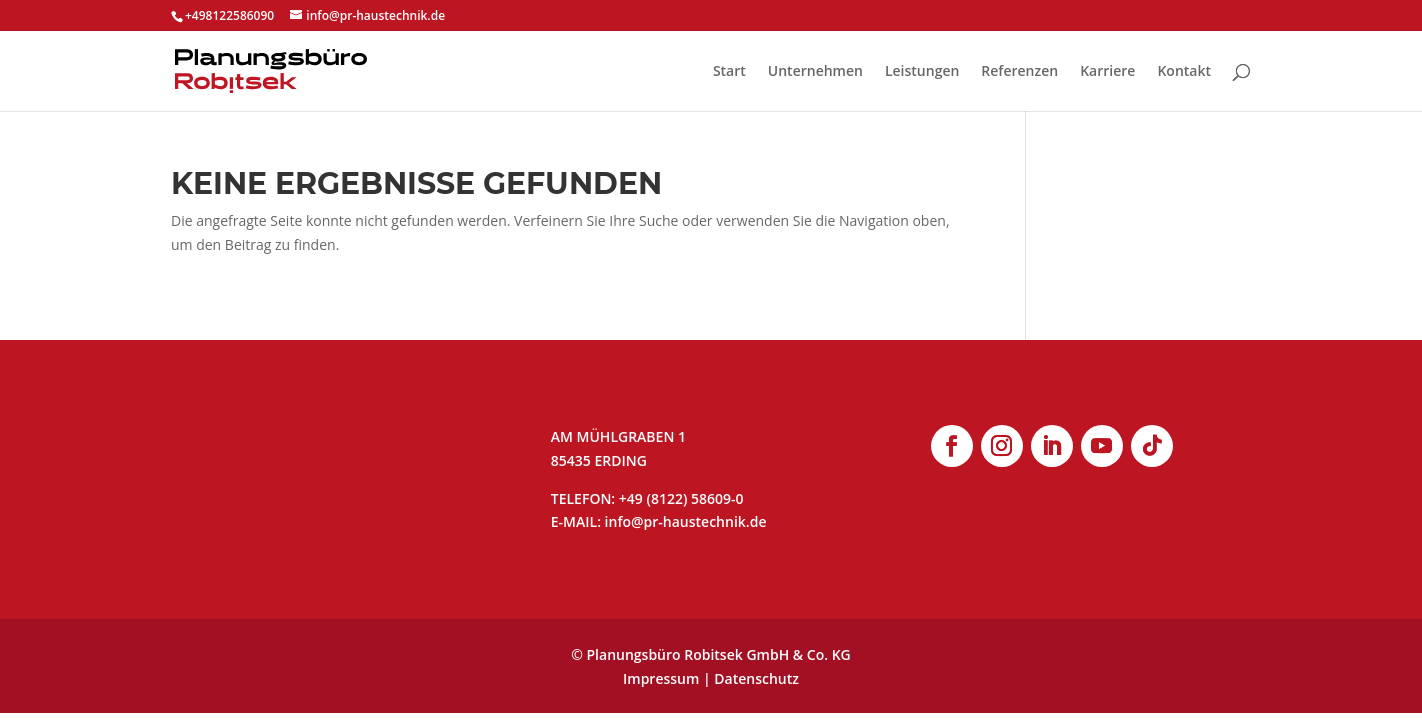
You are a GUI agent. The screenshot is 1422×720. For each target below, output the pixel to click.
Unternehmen (815, 72)
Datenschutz (756, 678)
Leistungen (922, 72)
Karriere (1107, 72)
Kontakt (1184, 72)
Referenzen (1019, 72)
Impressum (661, 678)
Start (729, 72)
